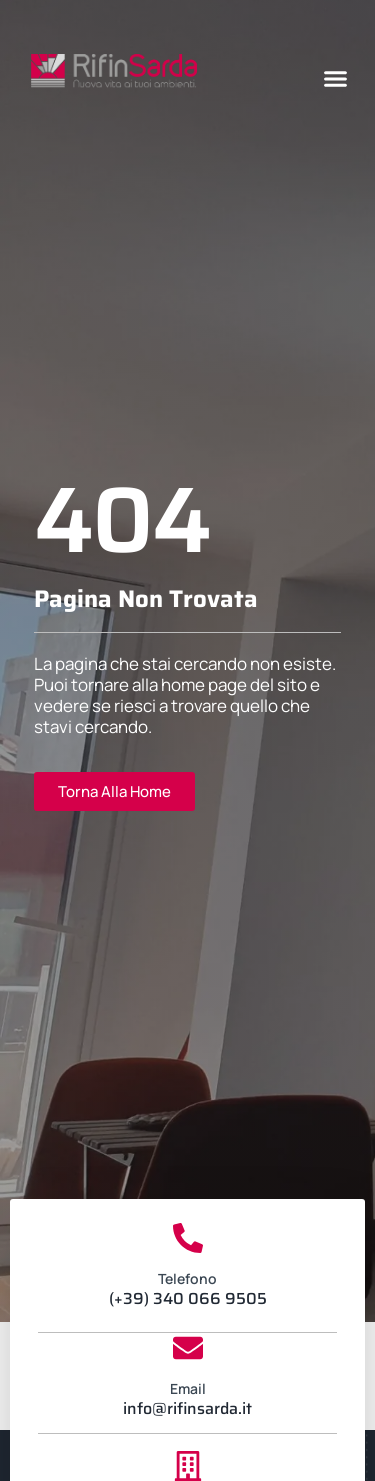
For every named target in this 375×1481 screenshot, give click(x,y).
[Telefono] (188, 1238)
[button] (336, 79)
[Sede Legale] (188, 1466)
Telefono (187, 1278)
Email (188, 1388)
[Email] (188, 1348)
